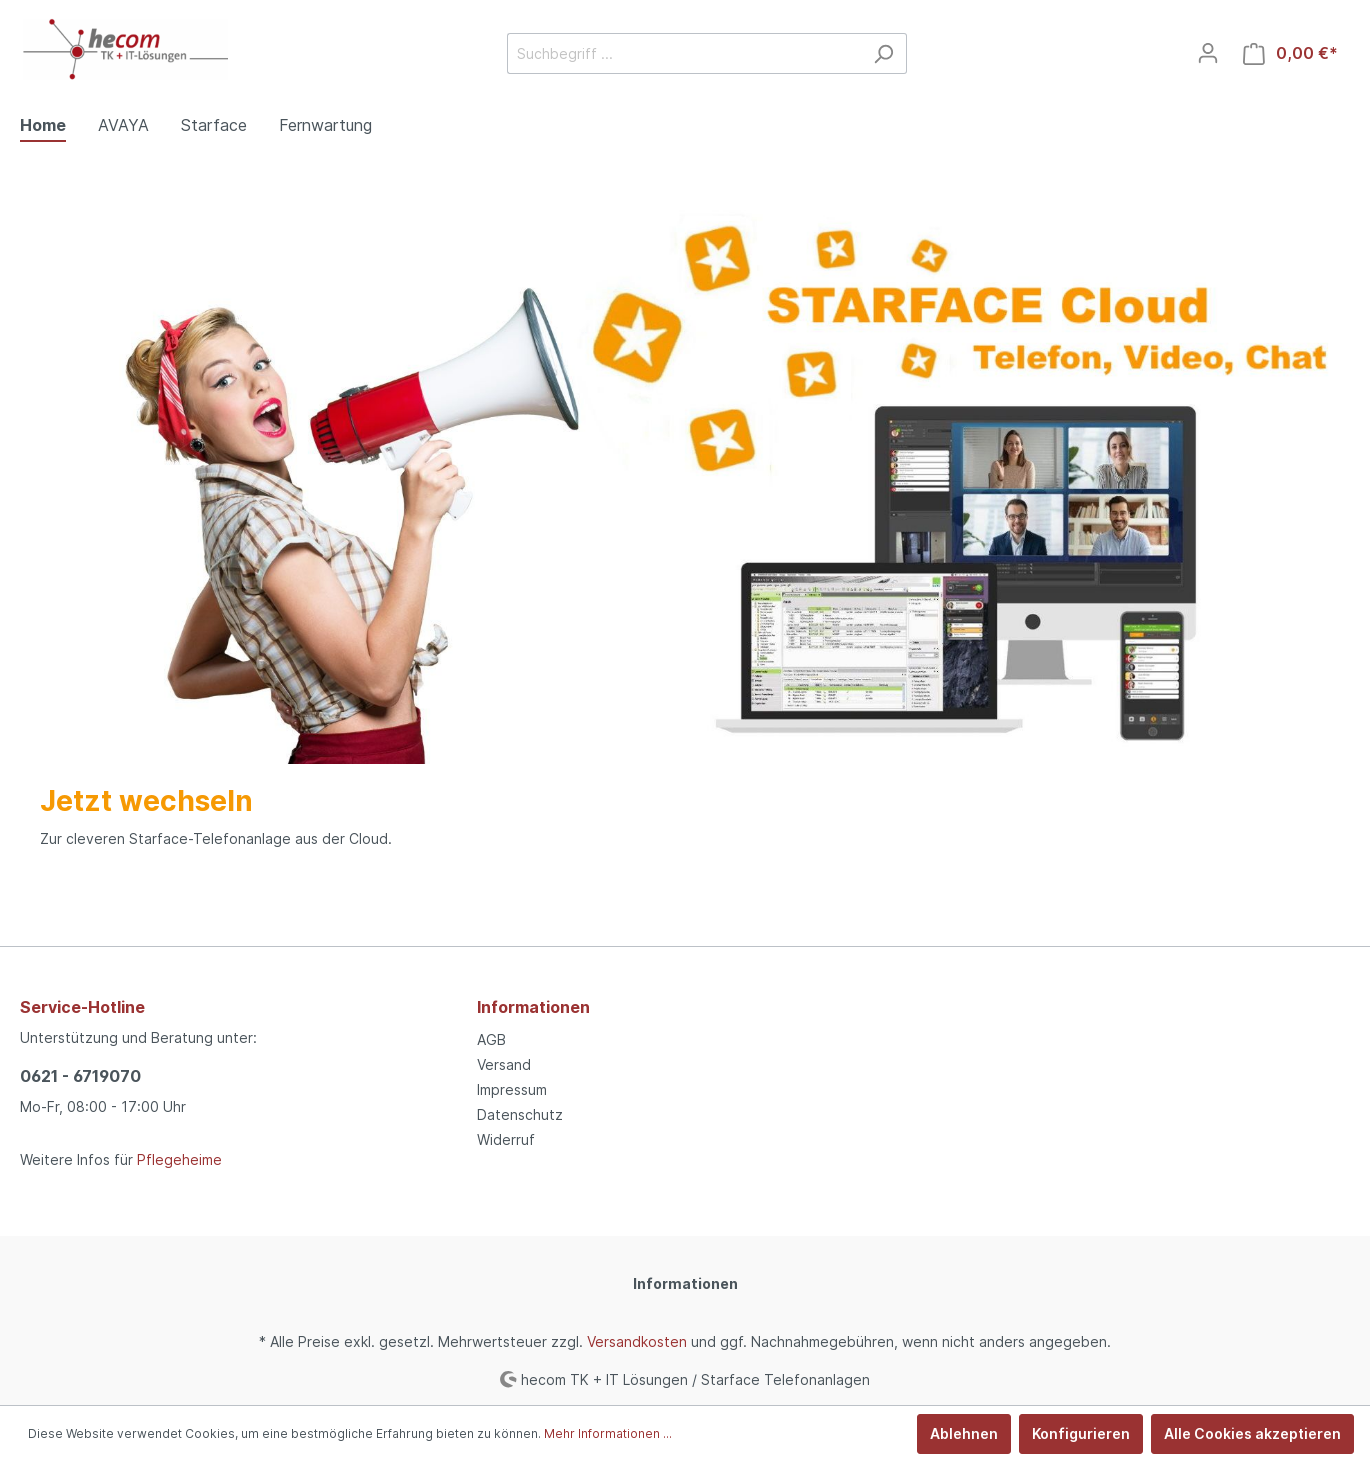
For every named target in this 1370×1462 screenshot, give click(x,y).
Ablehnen (964, 1433)
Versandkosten (637, 1341)
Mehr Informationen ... (608, 1433)
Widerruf (506, 1139)
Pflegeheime (179, 1159)
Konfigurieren (1081, 1433)
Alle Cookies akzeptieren (1252, 1433)
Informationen (533, 1007)
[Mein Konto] (1208, 53)
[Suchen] (883, 53)
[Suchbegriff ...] (684, 53)
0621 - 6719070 (80, 1076)
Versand (504, 1064)
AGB (491, 1039)
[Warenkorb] (1290, 53)
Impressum (512, 1089)
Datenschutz (520, 1114)
